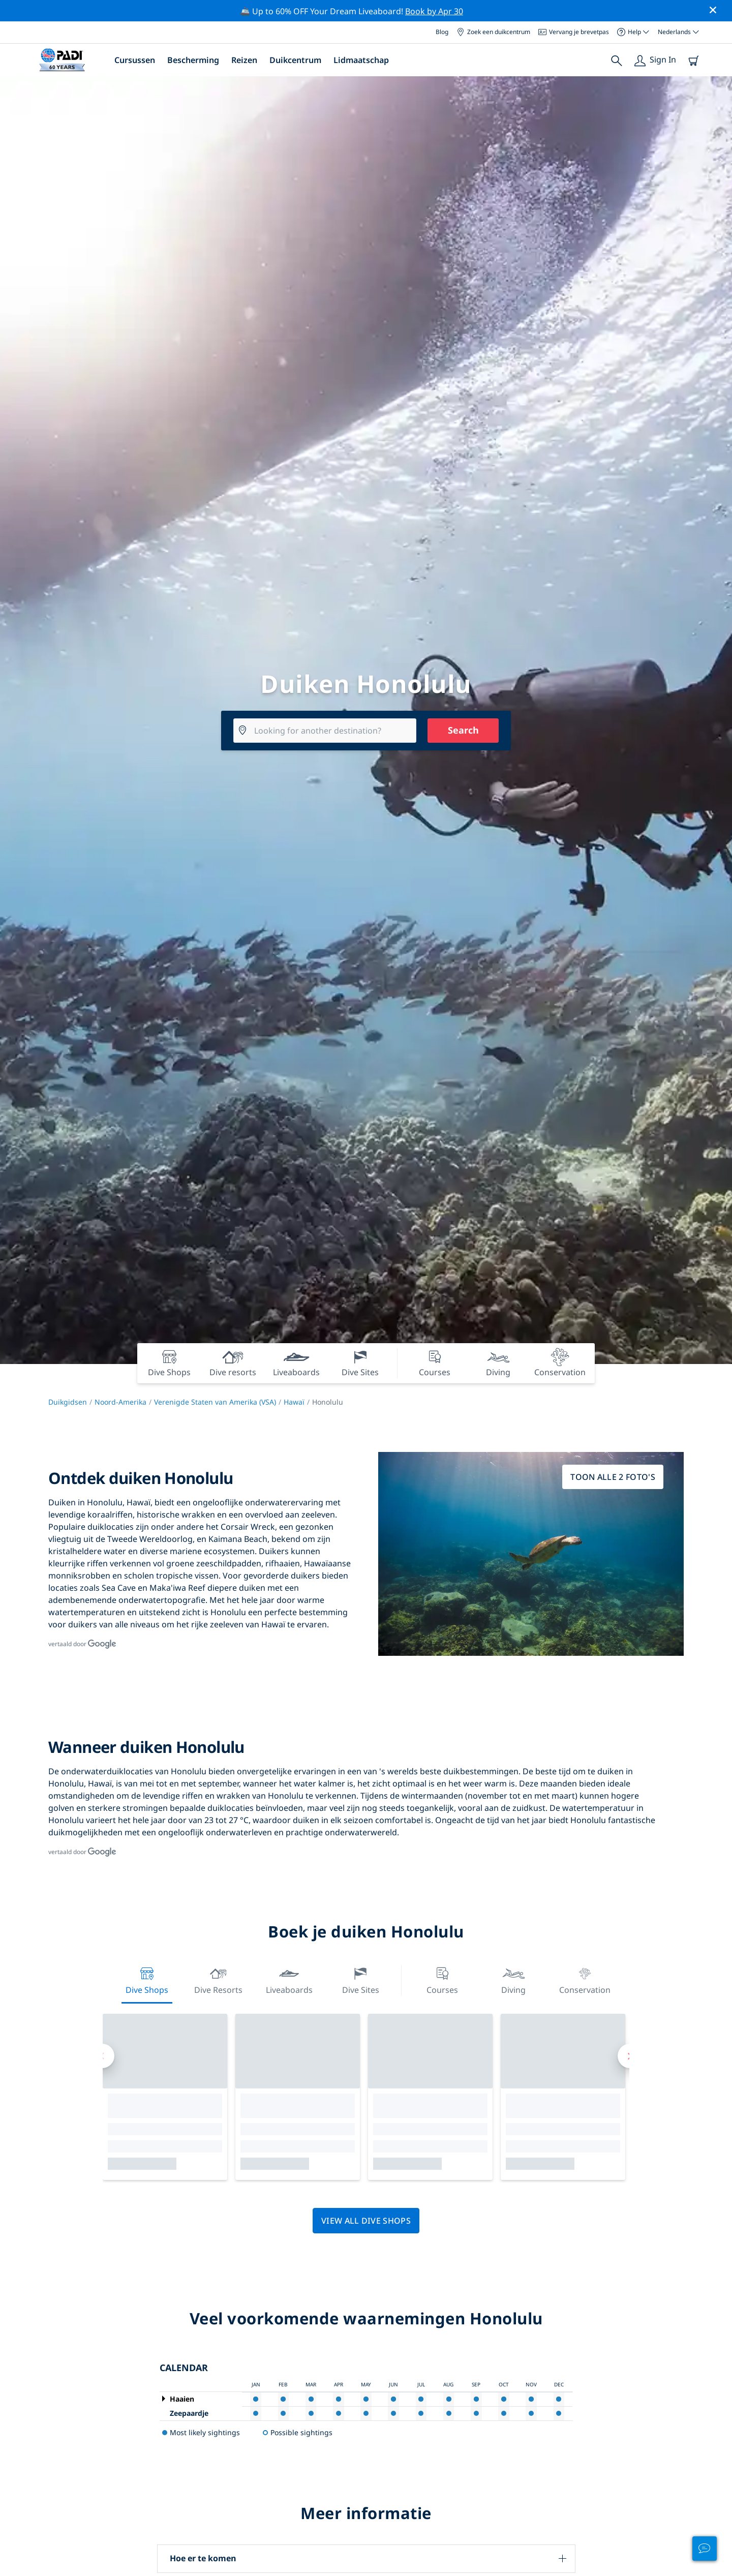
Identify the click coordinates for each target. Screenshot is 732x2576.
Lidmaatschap (361, 60)
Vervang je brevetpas (573, 31)
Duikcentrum (295, 60)
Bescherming (193, 60)
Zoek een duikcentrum (493, 31)
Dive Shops (147, 1979)
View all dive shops (366, 2220)
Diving (513, 1979)
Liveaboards (289, 1979)
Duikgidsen (67, 1402)
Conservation (585, 1979)
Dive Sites (360, 1979)
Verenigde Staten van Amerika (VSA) (215, 1402)
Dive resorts (218, 1979)
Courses (442, 1979)
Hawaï (294, 1402)
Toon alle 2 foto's (612, 1476)
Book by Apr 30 (434, 11)
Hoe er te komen (203, 2558)
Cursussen (134, 60)
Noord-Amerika (120, 1402)
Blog (442, 31)
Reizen (244, 60)
